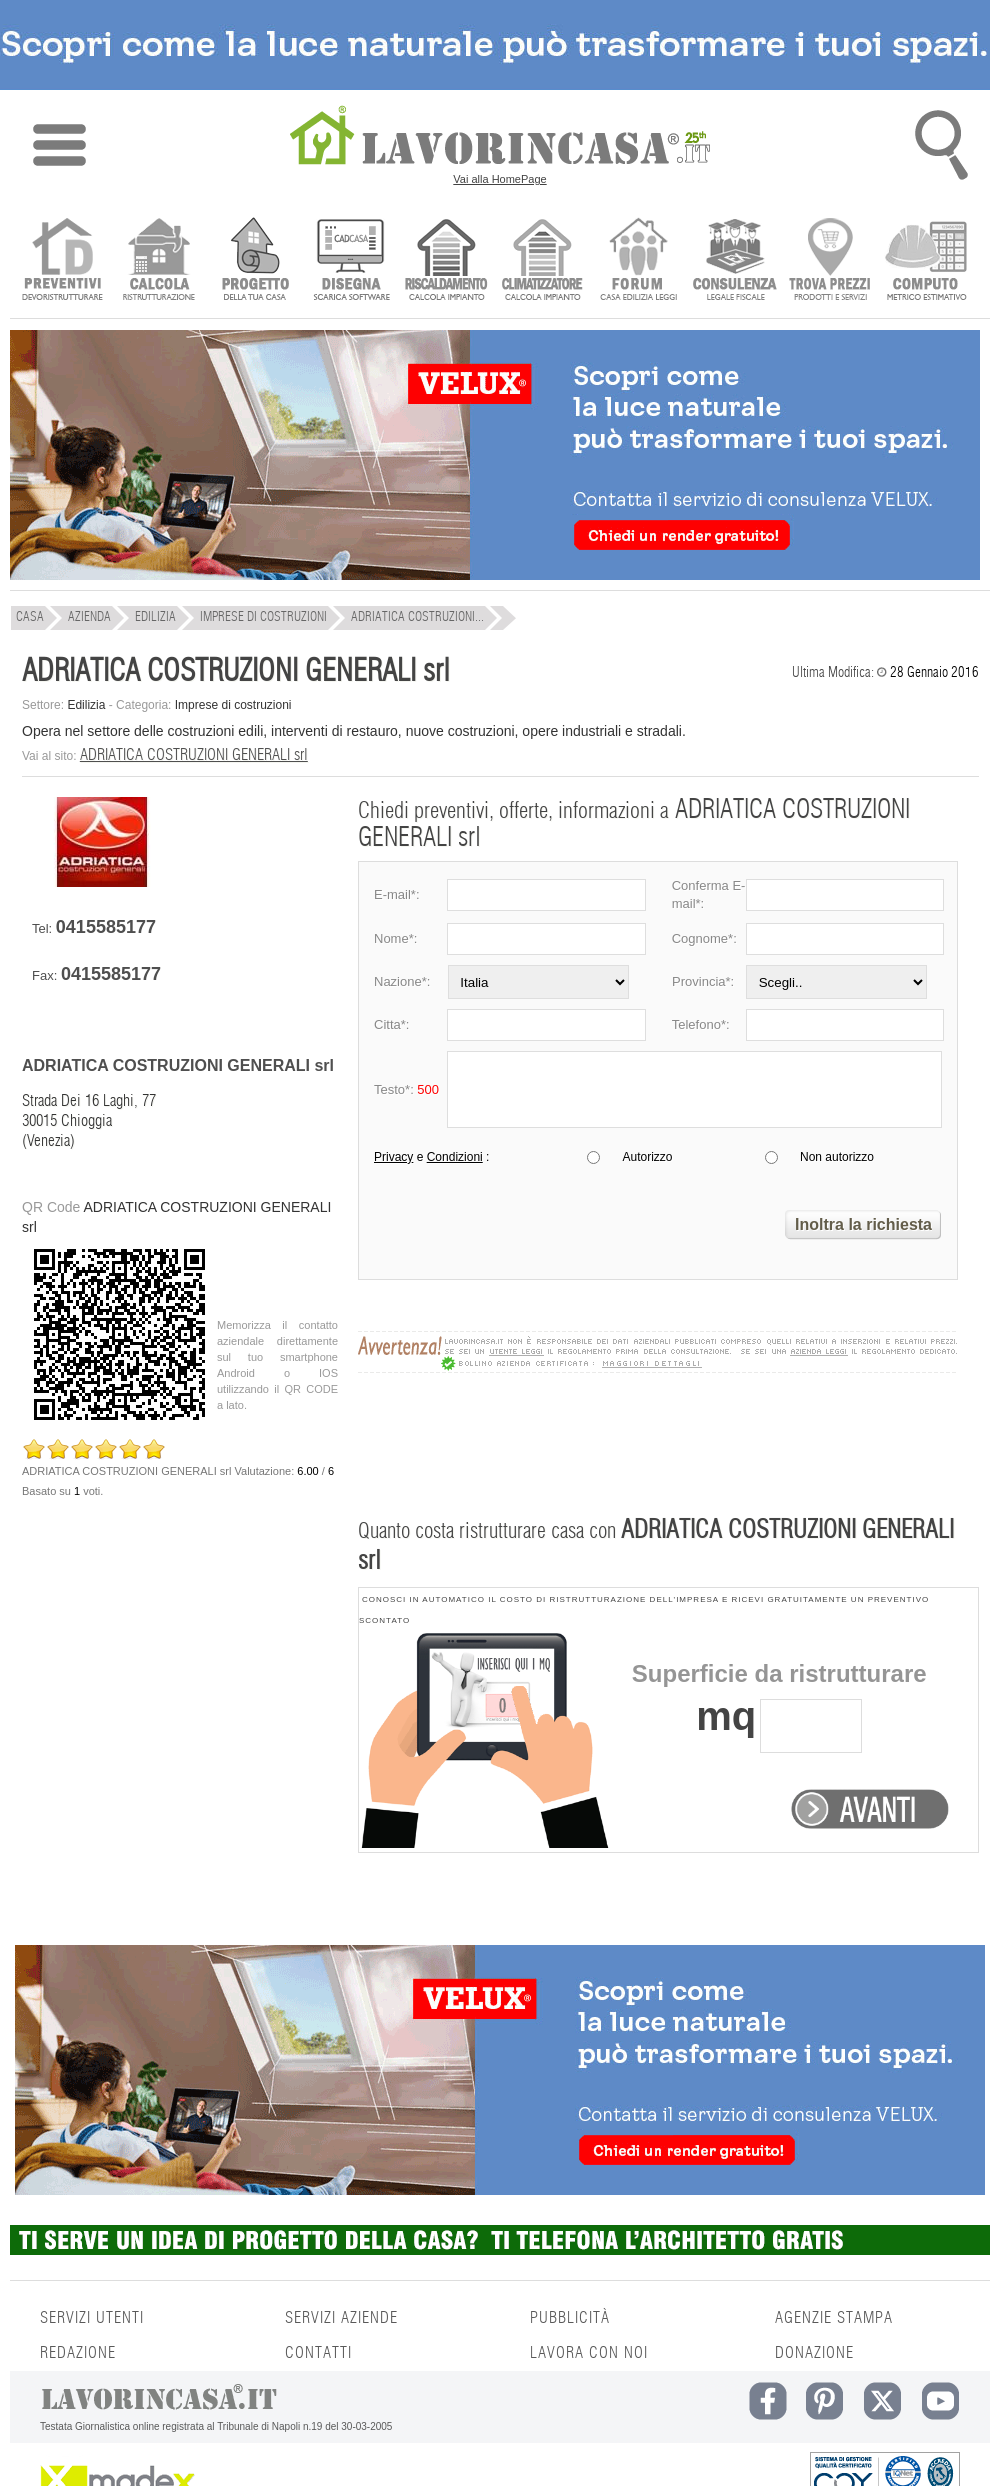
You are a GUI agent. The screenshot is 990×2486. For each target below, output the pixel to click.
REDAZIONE (78, 2353)
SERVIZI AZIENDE (341, 2318)
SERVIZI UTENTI (92, 2318)
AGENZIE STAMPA (834, 2318)
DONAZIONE (814, 2353)
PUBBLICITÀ (570, 2318)
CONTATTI (318, 2353)
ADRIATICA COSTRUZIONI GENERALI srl (194, 755)
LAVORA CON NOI (589, 2353)
